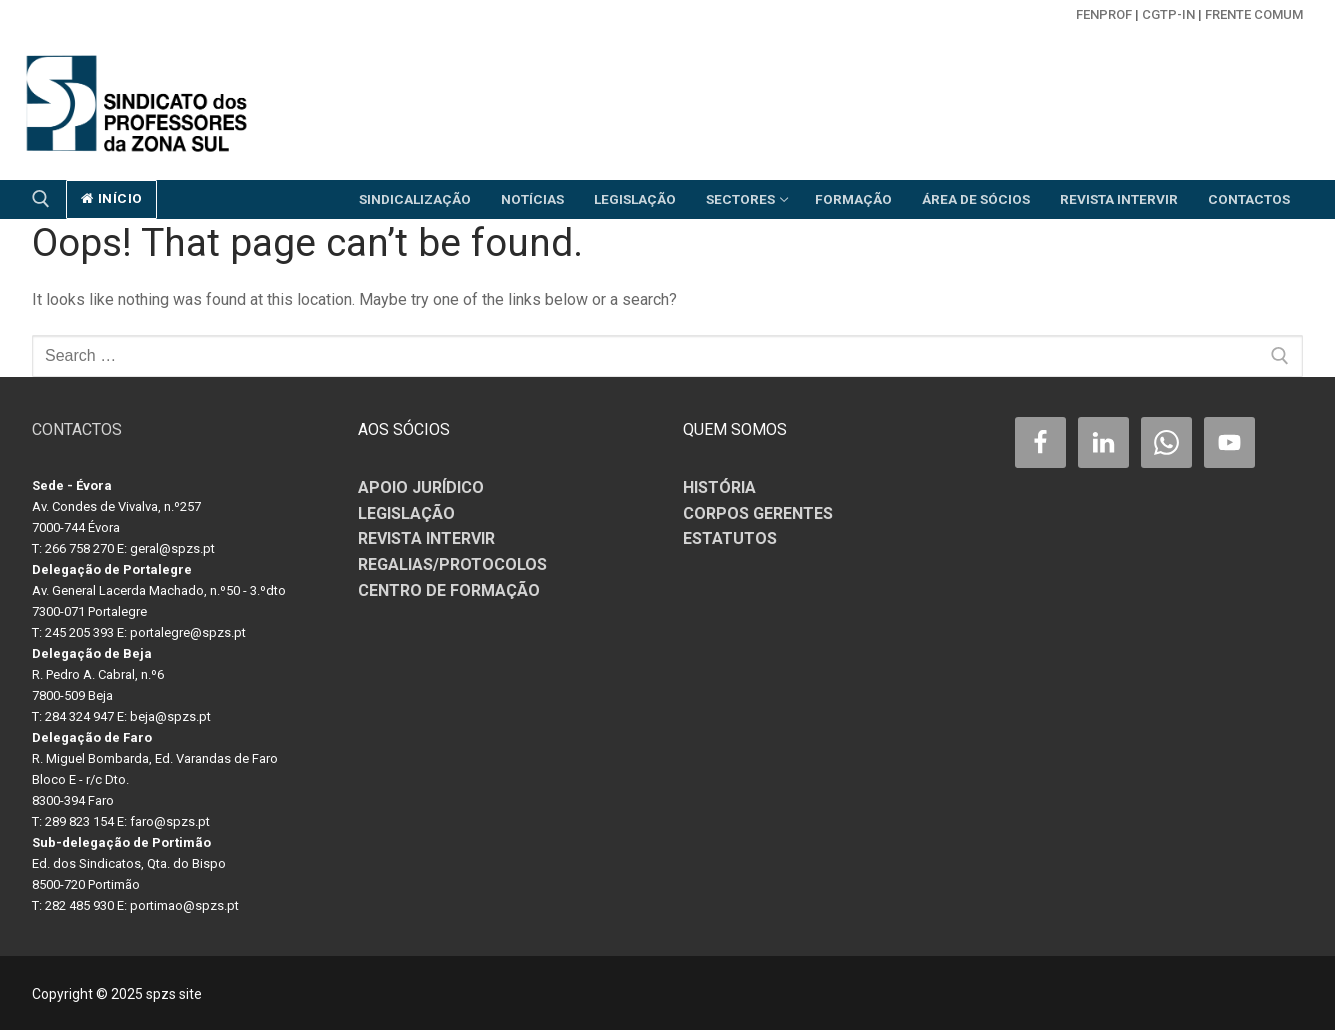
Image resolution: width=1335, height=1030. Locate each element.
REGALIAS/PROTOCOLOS (452, 564)
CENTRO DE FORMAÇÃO (449, 590)
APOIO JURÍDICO (421, 487)
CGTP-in (1168, 14)
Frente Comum (1254, 14)
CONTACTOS (77, 429)
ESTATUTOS (730, 538)
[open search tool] (41, 199)
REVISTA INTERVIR (426, 538)
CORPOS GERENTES (758, 513)
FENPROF (1104, 14)
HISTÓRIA (719, 487)
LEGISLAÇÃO (406, 513)
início (112, 198)
